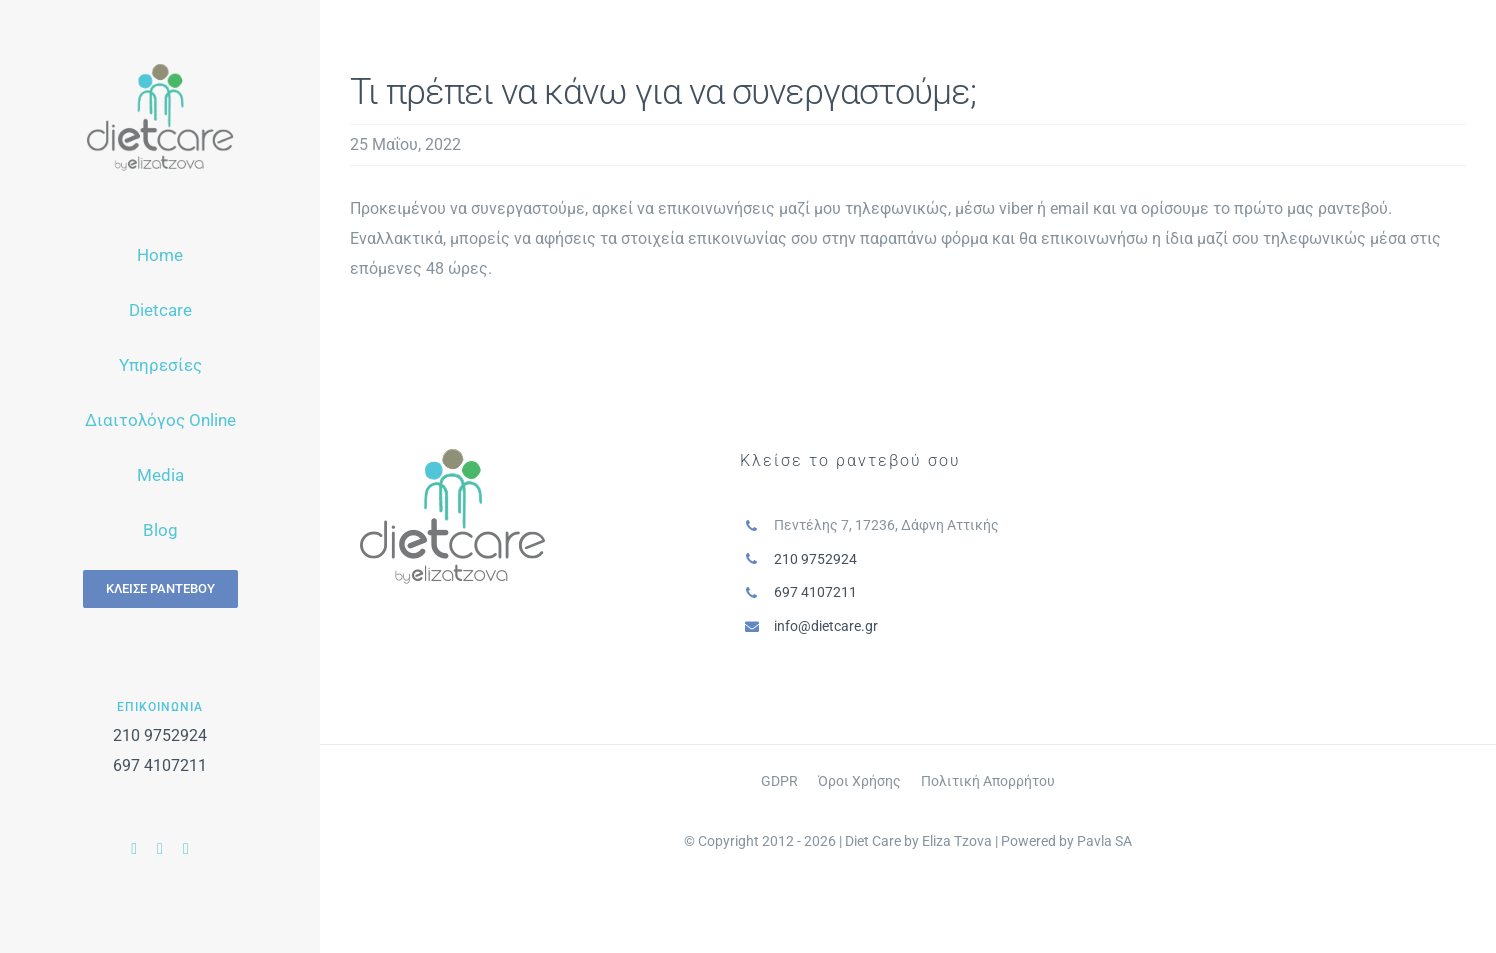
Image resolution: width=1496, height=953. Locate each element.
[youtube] (160, 849)
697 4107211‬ (160, 765)
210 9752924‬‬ (815, 559)
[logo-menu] (160, 71)
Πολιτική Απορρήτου (988, 781)
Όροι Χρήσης (859, 781)
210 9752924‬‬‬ (160, 735)
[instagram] (186, 849)
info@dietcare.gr (826, 626)
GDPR (779, 781)
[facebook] (134, 849)
